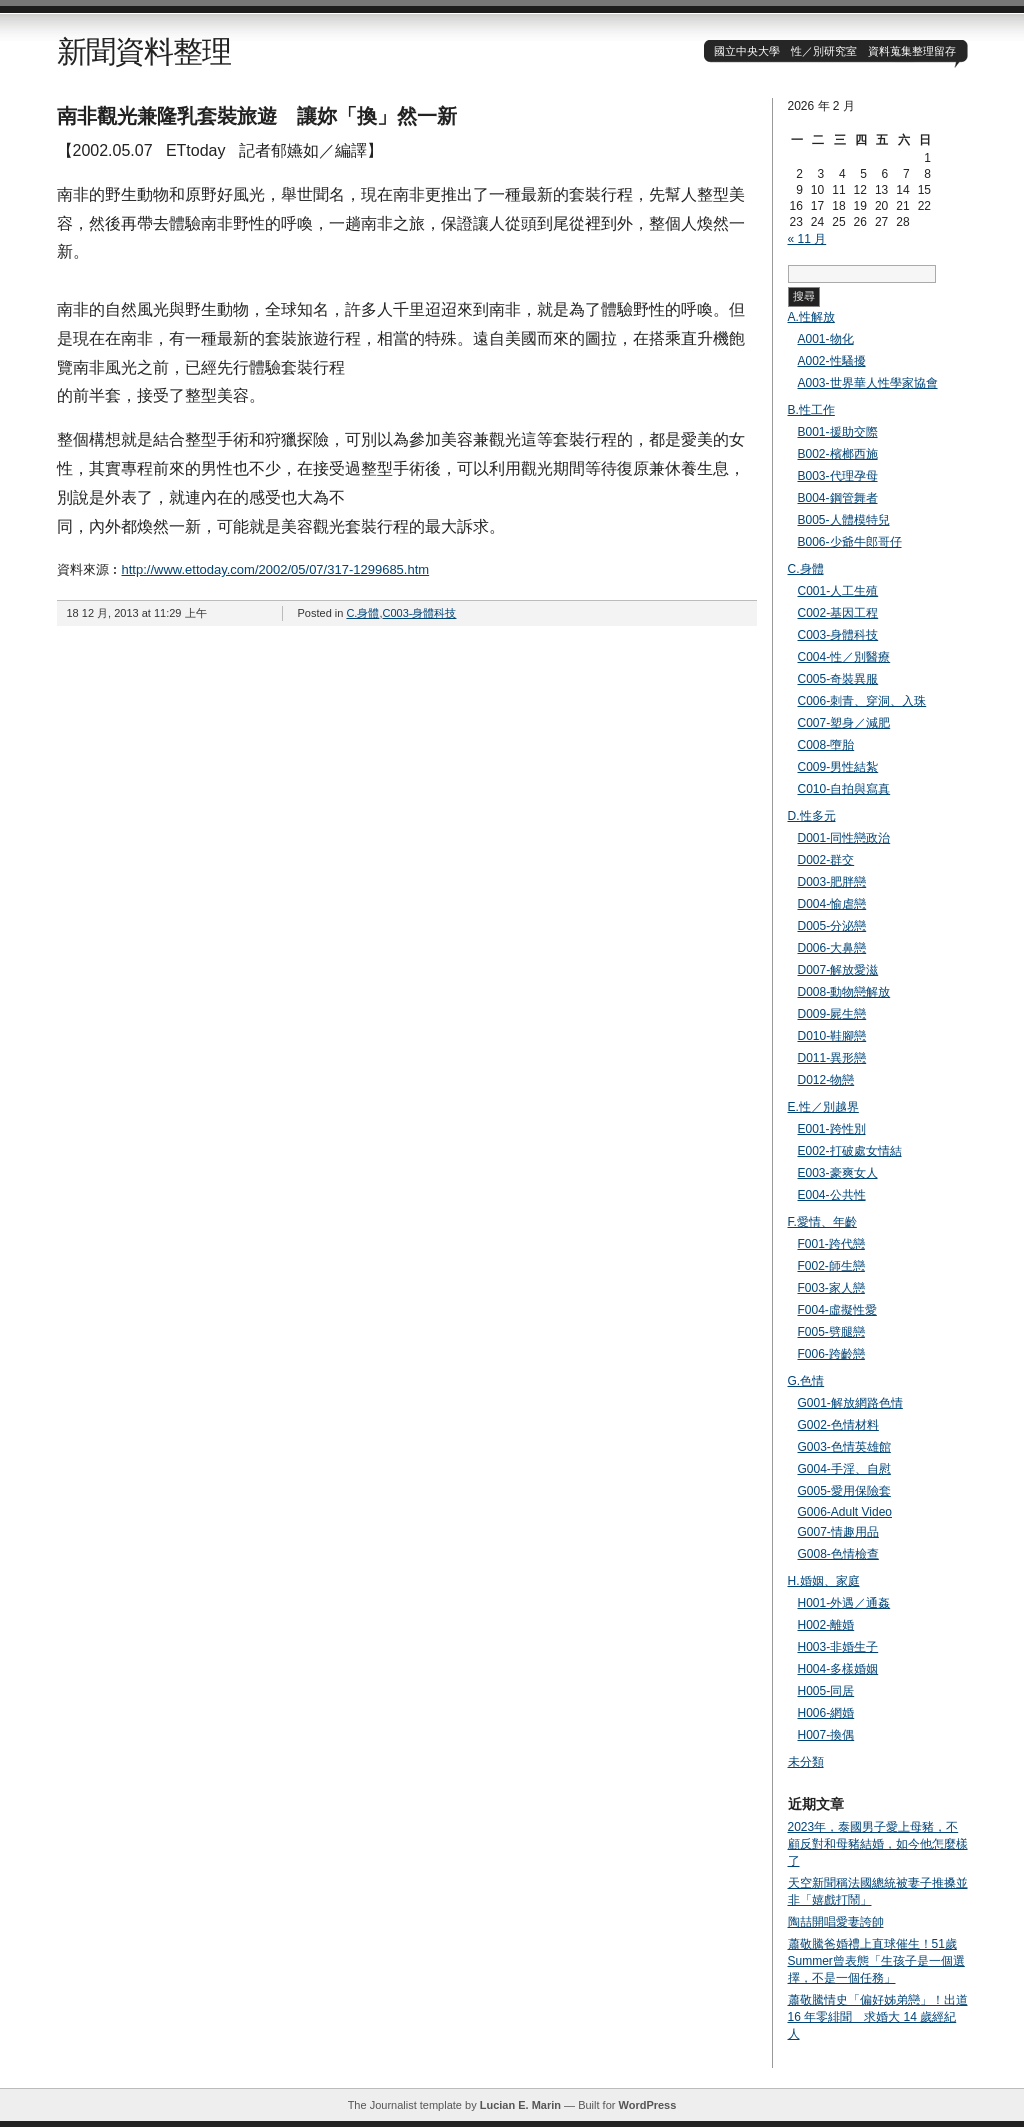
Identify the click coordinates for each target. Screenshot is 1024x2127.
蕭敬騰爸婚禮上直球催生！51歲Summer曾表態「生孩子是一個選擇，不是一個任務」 (876, 1961)
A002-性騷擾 (832, 361)
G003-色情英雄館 (844, 1447)
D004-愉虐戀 (832, 904)
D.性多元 (812, 816)
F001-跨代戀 (831, 1244)
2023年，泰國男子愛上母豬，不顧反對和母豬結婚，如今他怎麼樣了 (878, 1844)
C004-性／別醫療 (844, 657)
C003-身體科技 (419, 613)
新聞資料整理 (144, 51)
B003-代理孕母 (838, 476)
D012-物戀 (826, 1080)
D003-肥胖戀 (832, 882)
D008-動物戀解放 (844, 992)
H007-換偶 (826, 1735)
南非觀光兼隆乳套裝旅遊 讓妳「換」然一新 (257, 116)
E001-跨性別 (832, 1129)
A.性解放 (811, 317)
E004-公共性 (832, 1195)
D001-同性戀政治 (844, 838)
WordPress (647, 2105)
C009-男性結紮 (838, 767)
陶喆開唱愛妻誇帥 (836, 1922)
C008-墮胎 (826, 745)
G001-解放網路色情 (850, 1403)
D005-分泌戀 (832, 926)
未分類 (806, 1762)
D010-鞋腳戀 (832, 1036)
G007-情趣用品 (838, 1532)
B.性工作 (811, 410)
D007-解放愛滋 (838, 970)
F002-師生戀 (831, 1266)
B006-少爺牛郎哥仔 (850, 542)
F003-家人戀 (831, 1288)
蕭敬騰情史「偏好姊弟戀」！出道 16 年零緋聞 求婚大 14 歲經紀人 (878, 2017)
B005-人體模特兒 (844, 520)
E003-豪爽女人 (838, 1173)
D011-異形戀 (832, 1058)
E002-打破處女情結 (850, 1151)
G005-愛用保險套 (844, 1491)
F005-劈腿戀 (831, 1332)
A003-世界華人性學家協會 (868, 383)
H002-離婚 (826, 1625)
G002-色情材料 (838, 1425)
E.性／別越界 (823, 1107)
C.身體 (362, 613)
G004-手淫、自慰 (844, 1469)
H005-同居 (826, 1691)
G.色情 (806, 1381)
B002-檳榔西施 (838, 454)
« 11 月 (807, 239)
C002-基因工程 (838, 613)
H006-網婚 (826, 1713)
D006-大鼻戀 (832, 948)
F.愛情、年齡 (822, 1222)
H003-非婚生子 (838, 1647)
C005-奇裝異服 (838, 679)
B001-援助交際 (838, 432)
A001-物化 (826, 339)
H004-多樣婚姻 (838, 1669)
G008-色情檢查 (838, 1554)
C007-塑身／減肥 (844, 723)
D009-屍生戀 (832, 1014)
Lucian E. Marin (520, 2105)
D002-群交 (826, 860)
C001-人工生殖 (838, 591)
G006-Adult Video (845, 1512)
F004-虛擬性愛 (837, 1310)
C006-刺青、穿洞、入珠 (862, 701)
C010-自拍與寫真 (844, 789)
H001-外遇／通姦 (844, 1603)
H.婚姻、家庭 (824, 1581)
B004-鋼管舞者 (838, 498)
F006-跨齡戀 (831, 1354)
